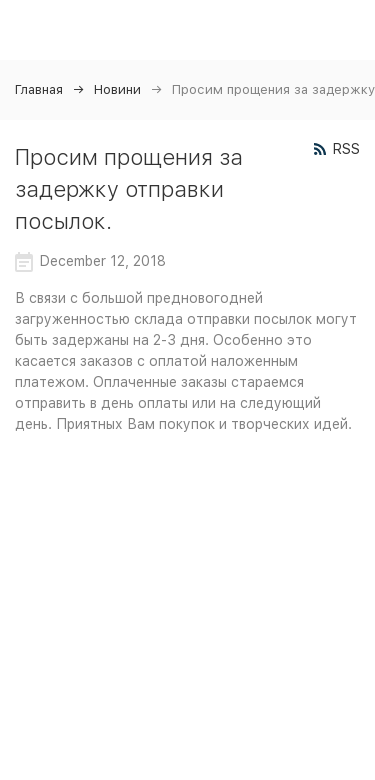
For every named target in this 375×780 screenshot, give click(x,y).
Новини (117, 89)
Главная (39, 89)
